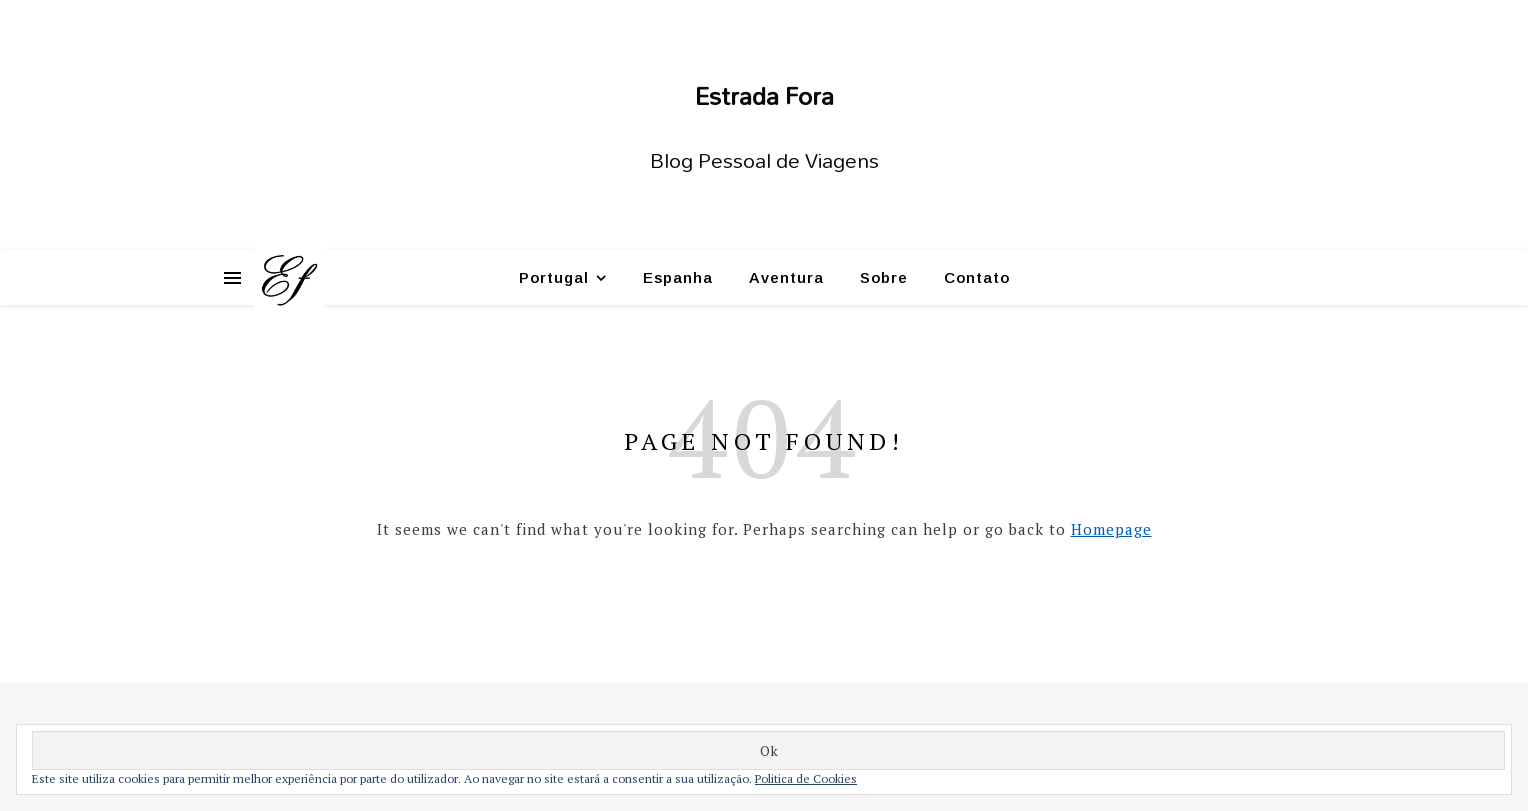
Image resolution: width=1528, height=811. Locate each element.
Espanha (678, 277)
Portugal (554, 277)
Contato (977, 277)
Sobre (884, 277)
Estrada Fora (764, 96)
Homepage (1111, 529)
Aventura (786, 277)
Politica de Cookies (806, 778)
